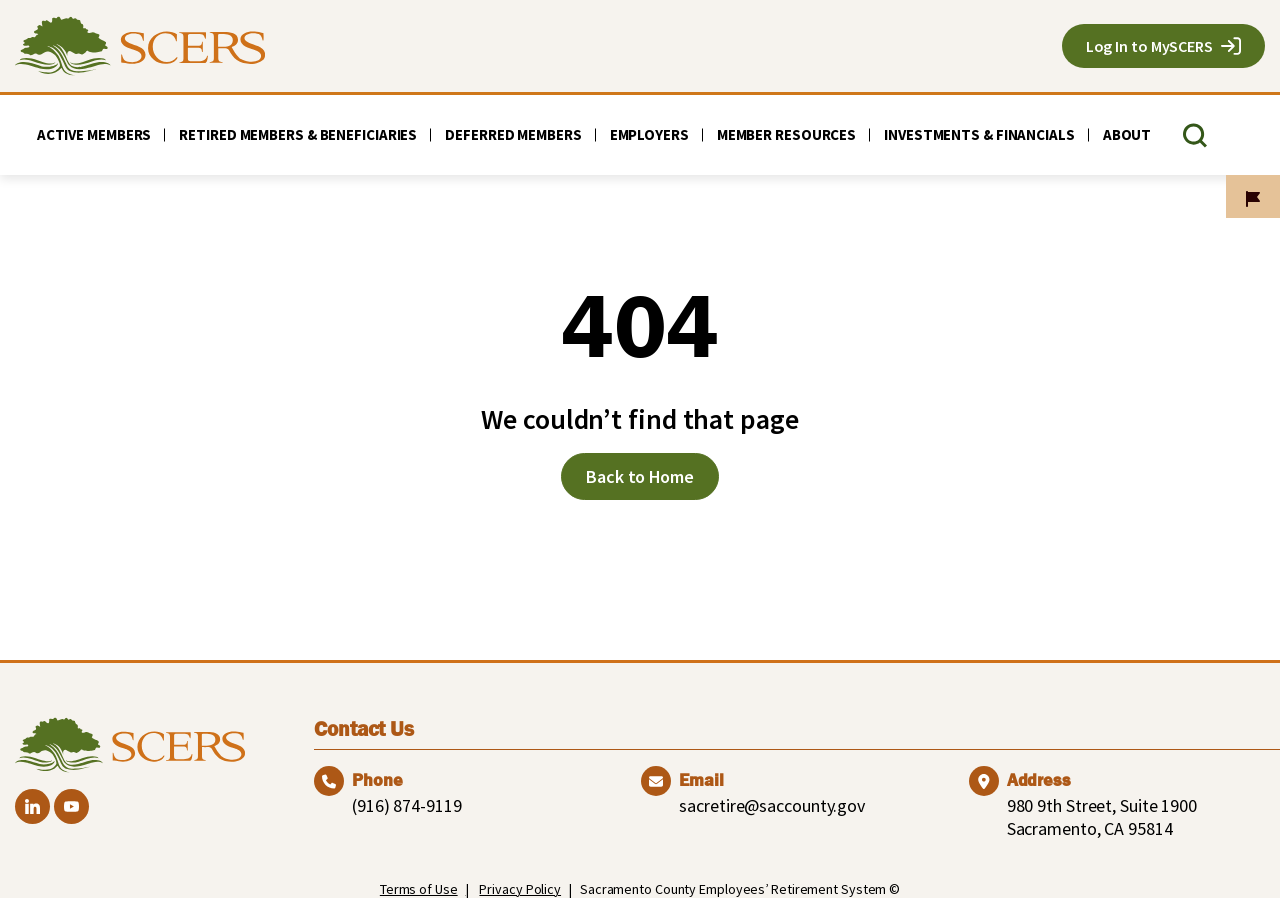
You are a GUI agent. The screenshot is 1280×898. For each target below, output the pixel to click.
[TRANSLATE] (1234, 135)
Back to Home (640, 476)
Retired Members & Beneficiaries (298, 134)
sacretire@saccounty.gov (772, 805)
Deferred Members (513, 134)
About (1127, 134)
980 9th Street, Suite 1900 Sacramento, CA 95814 (1102, 817)
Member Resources (786, 134)
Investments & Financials (979, 134)
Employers (649, 134)
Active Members (94, 134)
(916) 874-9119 (407, 805)
